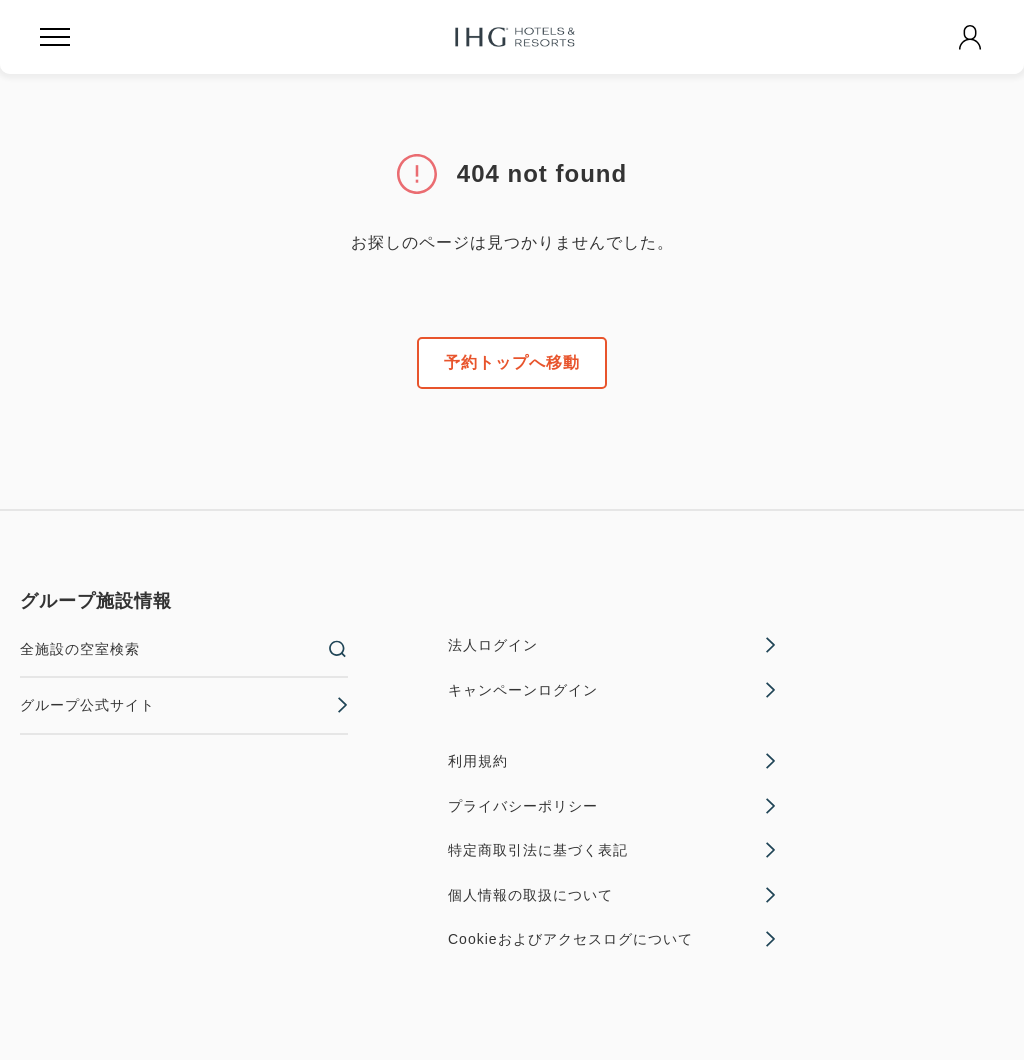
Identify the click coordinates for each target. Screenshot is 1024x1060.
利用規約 (612, 761)
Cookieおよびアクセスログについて (612, 939)
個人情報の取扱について (612, 895)
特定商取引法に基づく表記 (612, 850)
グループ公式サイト (184, 705)
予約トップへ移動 (512, 362)
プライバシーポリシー (612, 806)
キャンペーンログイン (612, 690)
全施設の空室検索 (184, 649)
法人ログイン (612, 645)
